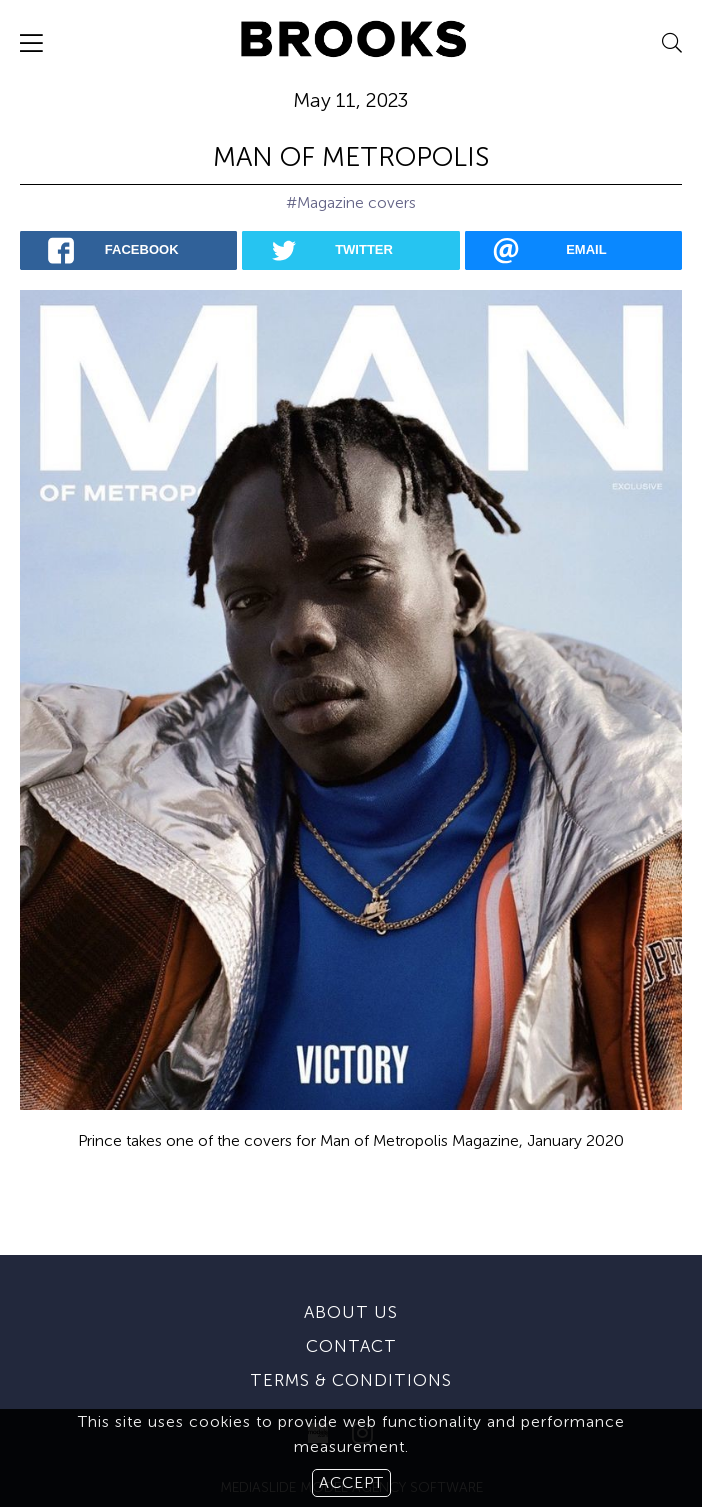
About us (351, 1278)
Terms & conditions (351, 1346)
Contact (351, 1312)
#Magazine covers (351, 202)
